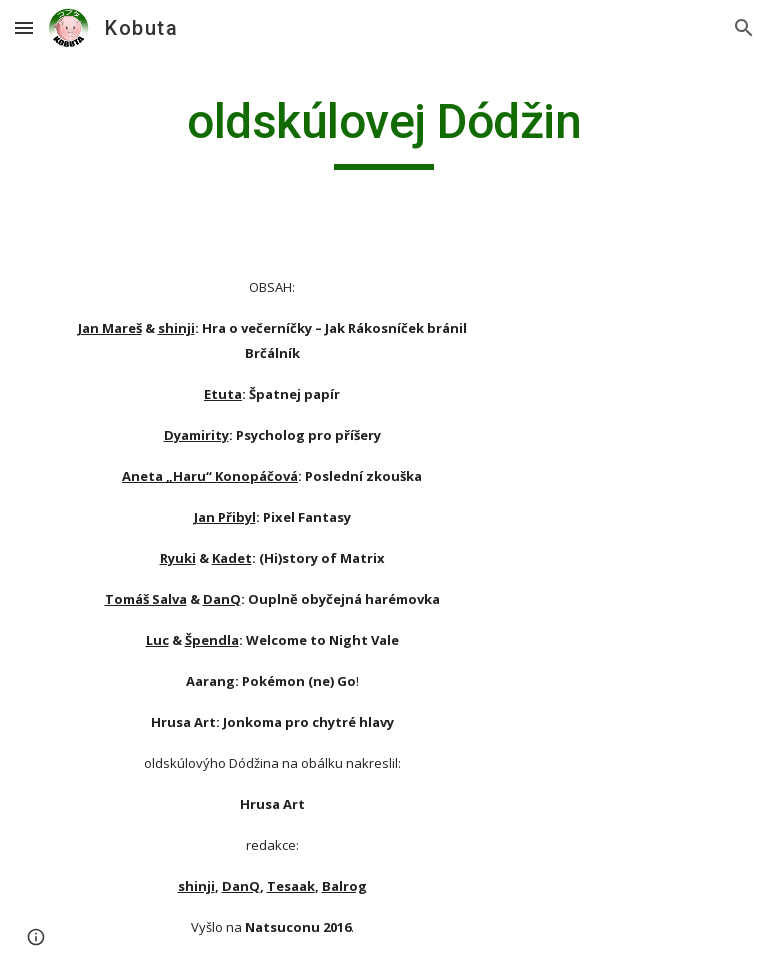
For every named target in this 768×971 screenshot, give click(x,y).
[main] (383, 131)
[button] (24, 27)
